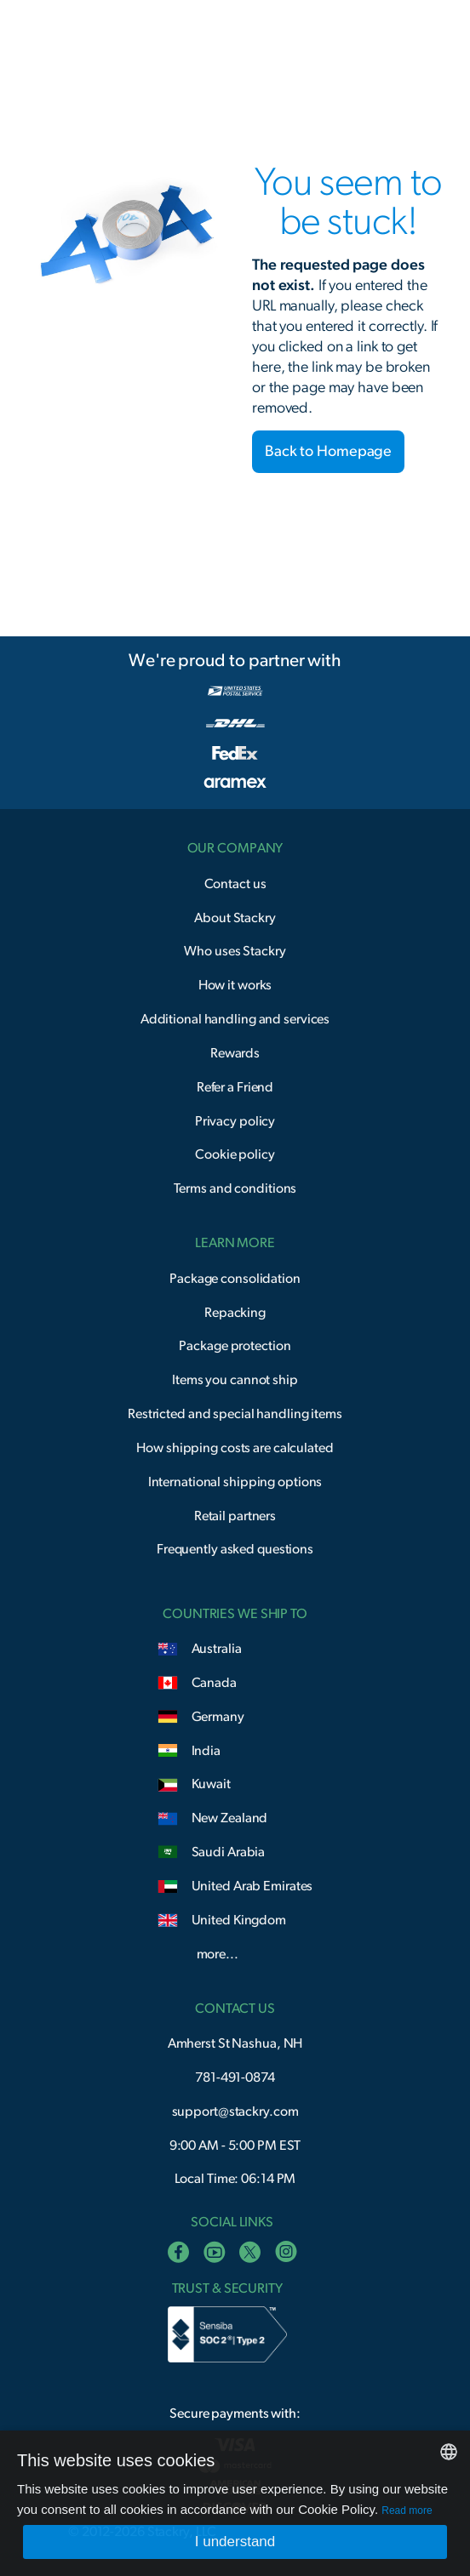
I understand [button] (235, 2541)
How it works (235, 985)
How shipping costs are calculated (234, 1448)
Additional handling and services (235, 1019)
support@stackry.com (235, 2111)
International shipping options (235, 1482)
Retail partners (235, 1516)
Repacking (235, 1312)
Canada (214, 1683)
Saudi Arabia (229, 1852)
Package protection (234, 1346)
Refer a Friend (235, 1087)
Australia (217, 1649)
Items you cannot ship (235, 1380)
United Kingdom (239, 1920)
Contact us (235, 884)
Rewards (235, 1053)
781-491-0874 (235, 2077)
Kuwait (211, 1784)
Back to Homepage (328, 451)
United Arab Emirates (252, 1886)
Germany (218, 1717)
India (206, 1751)
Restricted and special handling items (235, 1414)
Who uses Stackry (234, 951)
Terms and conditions (235, 1188)
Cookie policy (235, 1154)
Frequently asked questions (235, 1549)
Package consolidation (235, 1278)
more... (217, 1954)
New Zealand (230, 1818)
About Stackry (235, 918)
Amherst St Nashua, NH (235, 2043)
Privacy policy (235, 1121)
